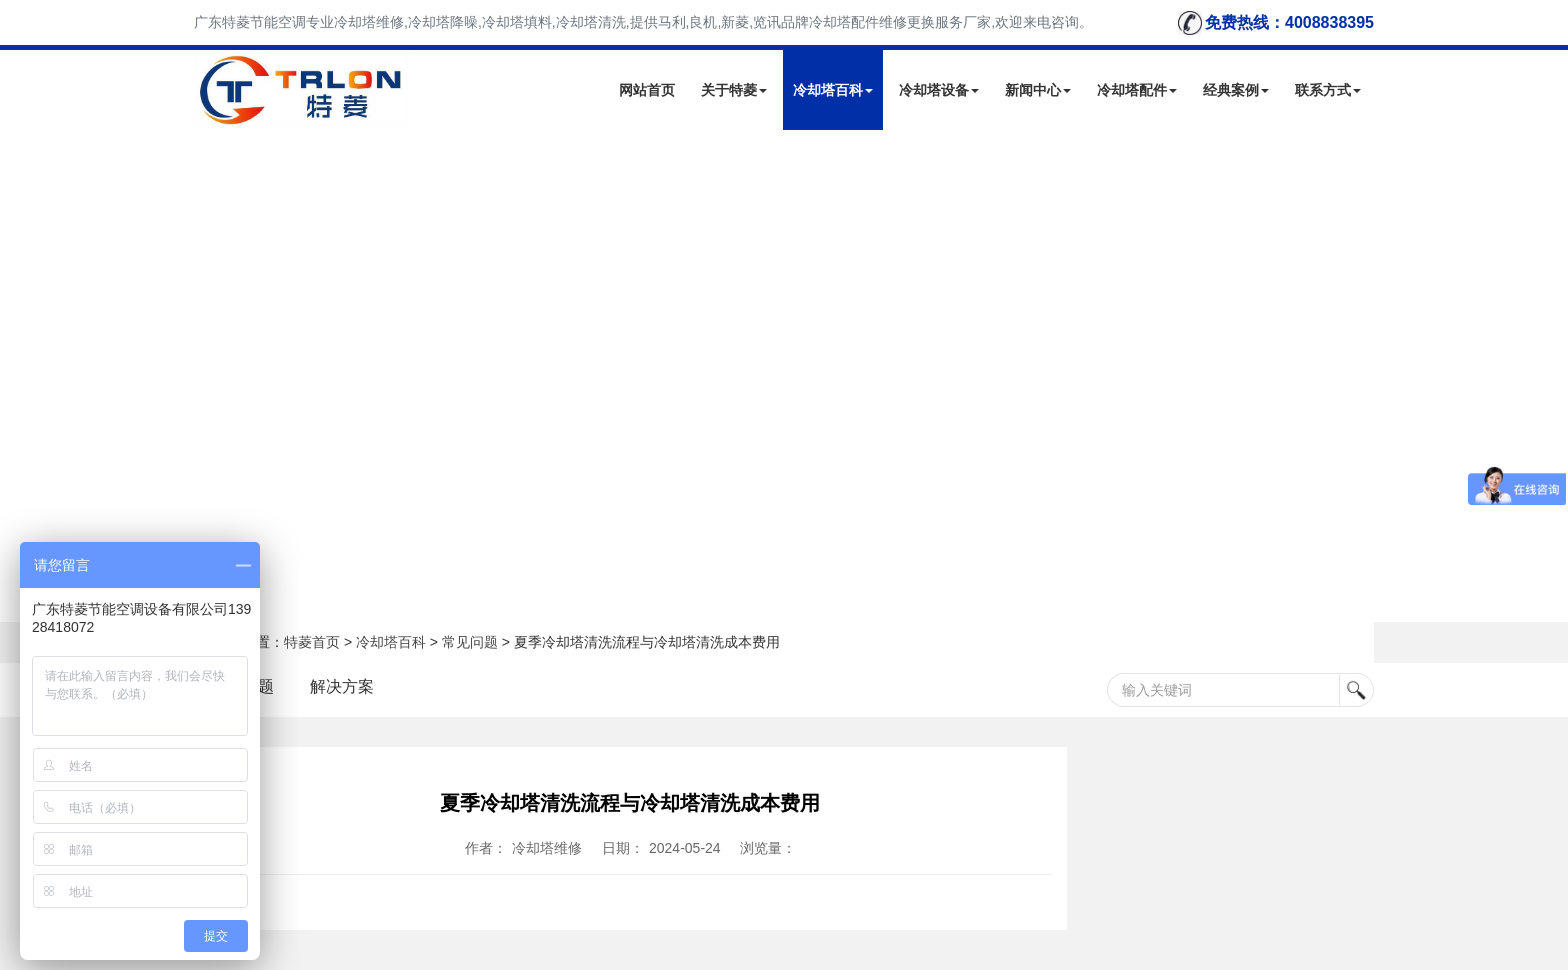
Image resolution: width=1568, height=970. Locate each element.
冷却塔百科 (833, 90)
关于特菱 (734, 90)
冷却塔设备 (939, 90)
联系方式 (1328, 90)
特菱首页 (312, 642)
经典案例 (1236, 90)
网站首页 (647, 90)
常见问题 (470, 642)
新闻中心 (1038, 90)
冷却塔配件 (1137, 90)
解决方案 (342, 686)
